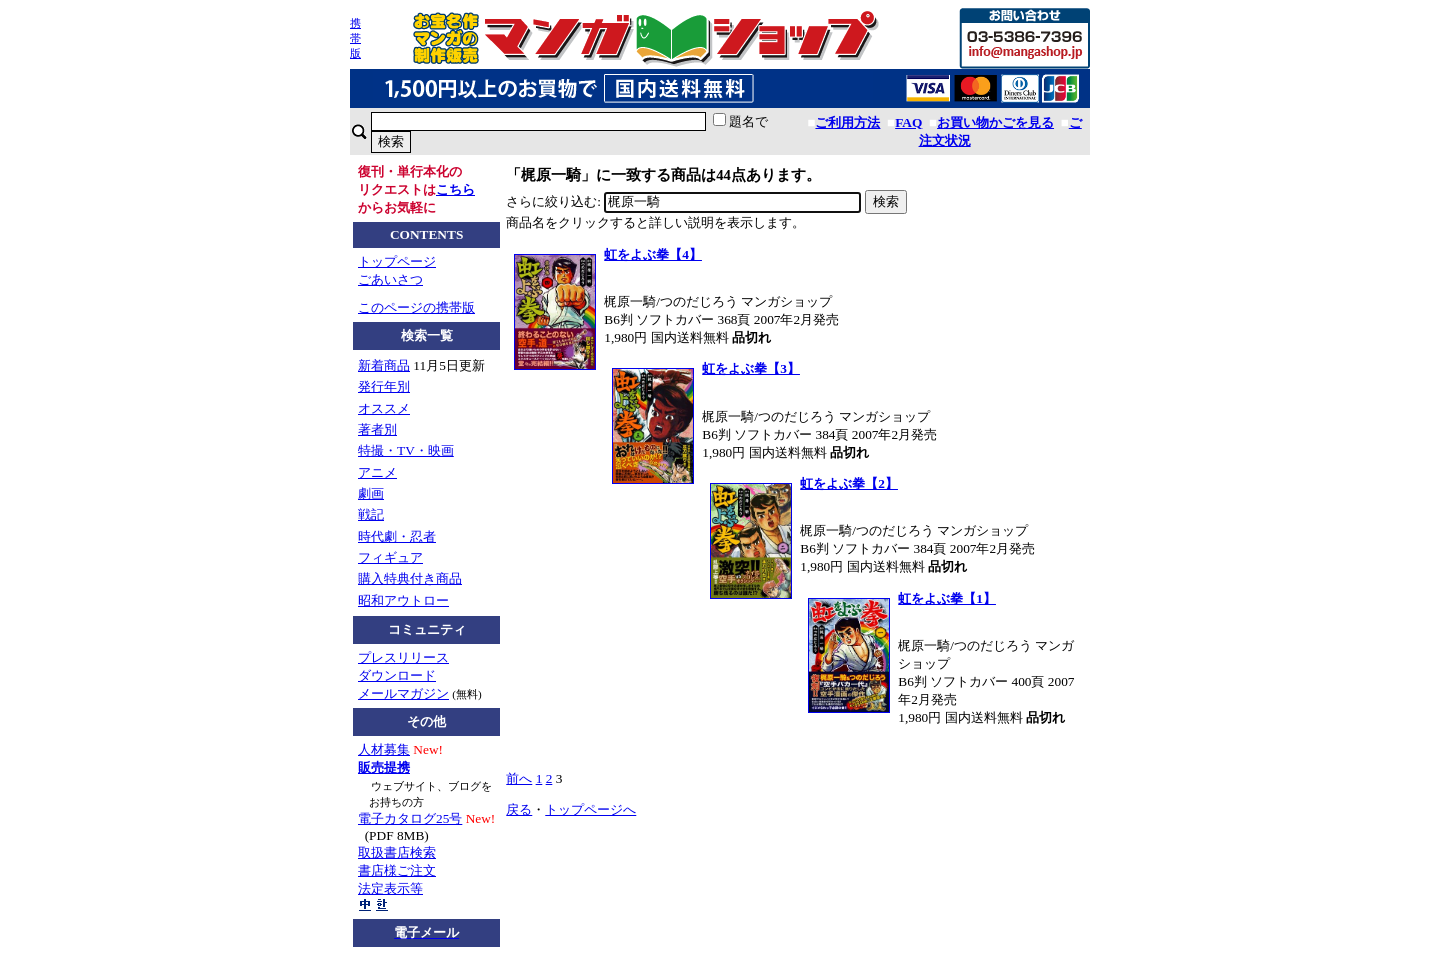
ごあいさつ (390, 279)
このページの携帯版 (416, 307)
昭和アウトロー (403, 600)
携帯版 (355, 38)
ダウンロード (397, 675)
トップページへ (590, 809)
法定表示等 (390, 888)
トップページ (397, 261)
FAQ (908, 122)
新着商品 (384, 365)
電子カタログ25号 (410, 818)
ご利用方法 (847, 122)
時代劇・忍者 (397, 536)
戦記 (371, 514)
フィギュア (390, 557)
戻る (519, 809)
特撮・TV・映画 (406, 450)
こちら (455, 189)
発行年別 (384, 386)
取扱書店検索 (397, 852)
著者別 (377, 429)
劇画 (371, 493)
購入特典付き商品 (410, 578)
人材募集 (384, 749)
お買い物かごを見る (995, 122)
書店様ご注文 (397, 870)
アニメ (377, 472)
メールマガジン (403, 693)
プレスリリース (403, 657)
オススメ (384, 408)
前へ (519, 778)
